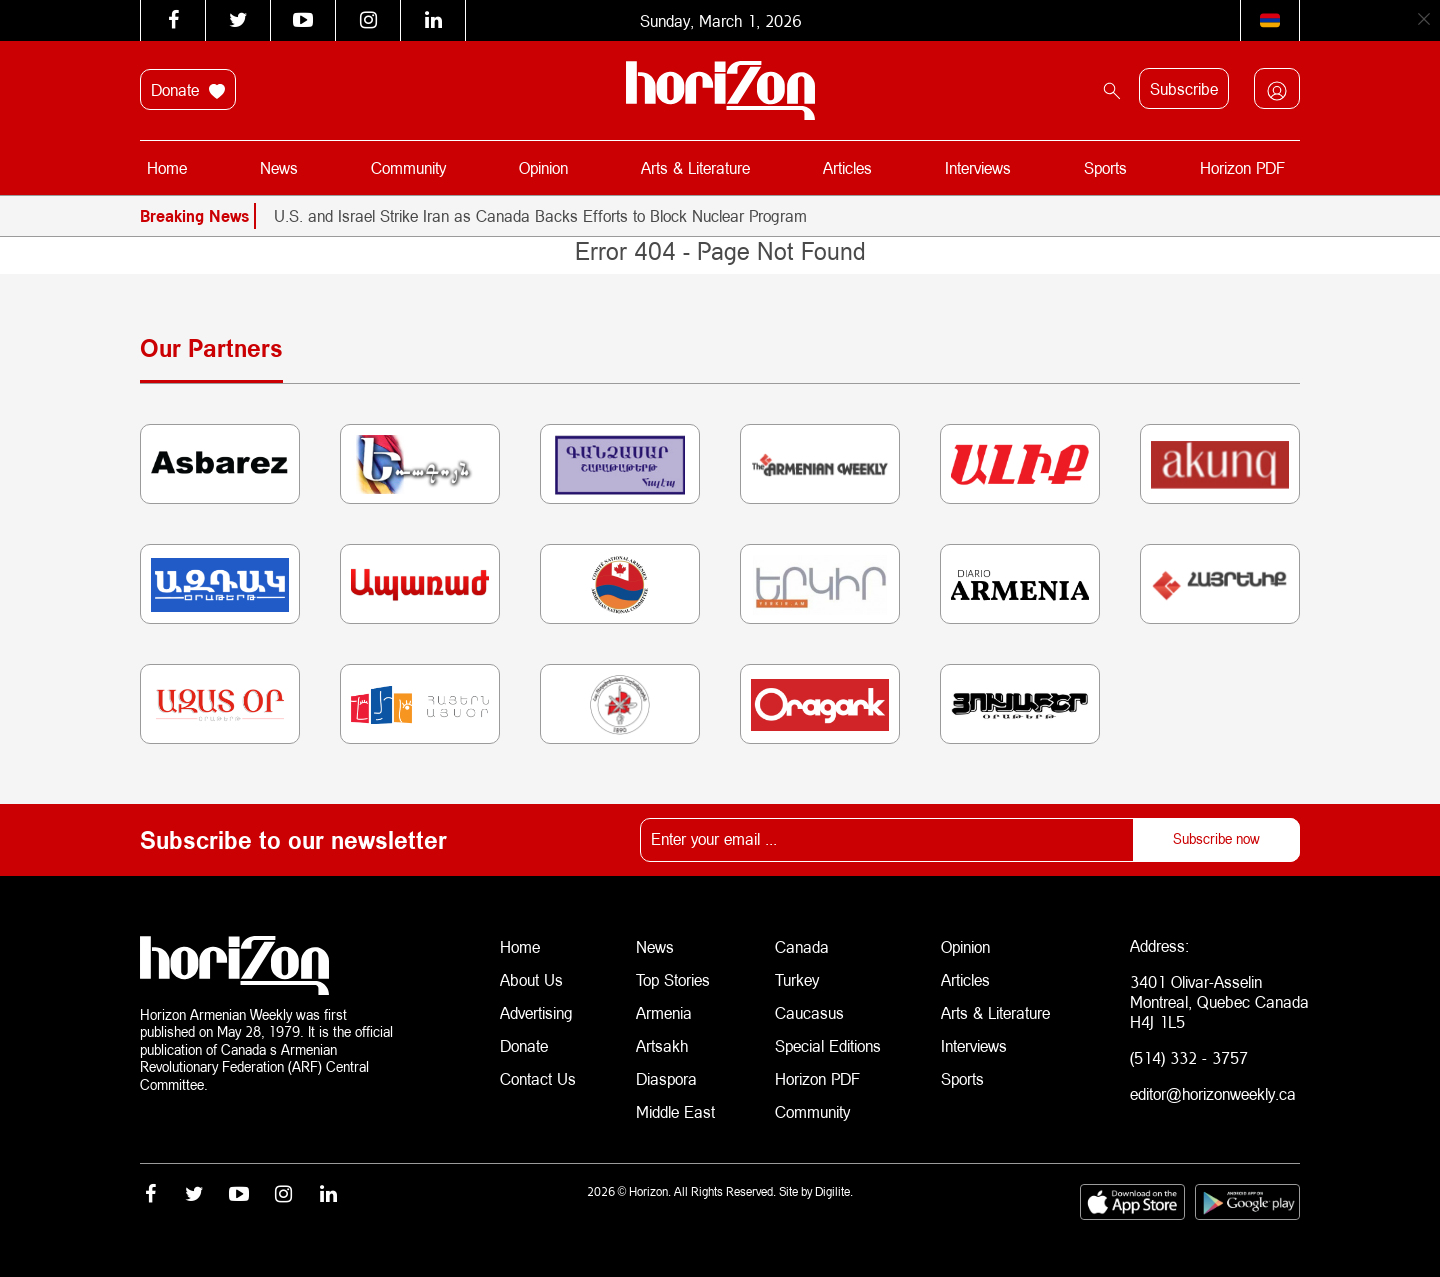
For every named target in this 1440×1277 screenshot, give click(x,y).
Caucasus (809, 1009)
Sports (1104, 167)
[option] (787, 216)
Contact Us (538, 1073)
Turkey (797, 977)
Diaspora (666, 1073)
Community (409, 167)
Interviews (978, 167)
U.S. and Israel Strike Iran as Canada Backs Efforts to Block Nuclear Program (540, 215)
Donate (188, 90)
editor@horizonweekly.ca (1213, 1093)
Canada (802, 945)
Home (168, 167)
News (280, 167)
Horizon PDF (1241, 167)
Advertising (536, 1009)
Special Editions (828, 1041)
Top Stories (673, 977)
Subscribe (1184, 88)
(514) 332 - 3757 (1189, 1057)
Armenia (664, 1009)
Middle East (675, 1105)
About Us (531, 977)
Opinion (543, 167)
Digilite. (834, 1188)
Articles (847, 167)
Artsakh (662, 1041)
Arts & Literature (695, 167)
